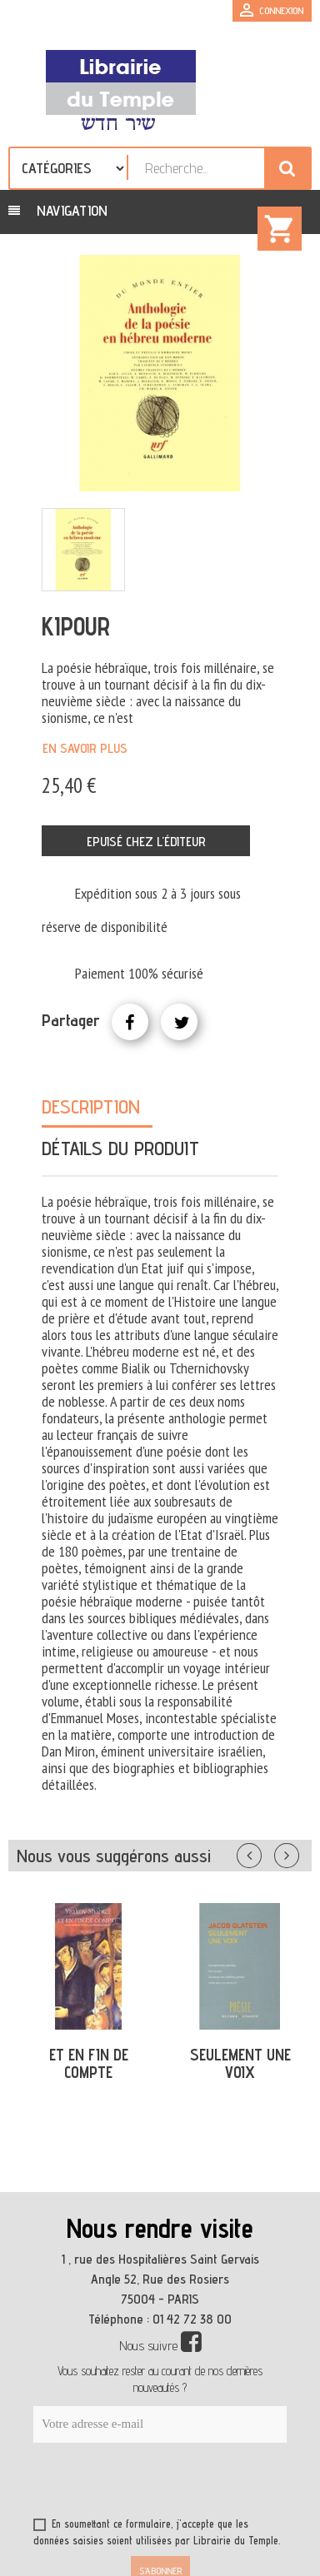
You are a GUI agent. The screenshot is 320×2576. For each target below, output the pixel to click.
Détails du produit (120, 1148)
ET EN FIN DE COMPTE (88, 2063)
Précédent (266, 1852)
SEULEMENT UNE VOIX (240, 2063)
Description (91, 1106)
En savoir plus (85, 748)
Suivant (297, 1852)
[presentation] (193, 2483)
